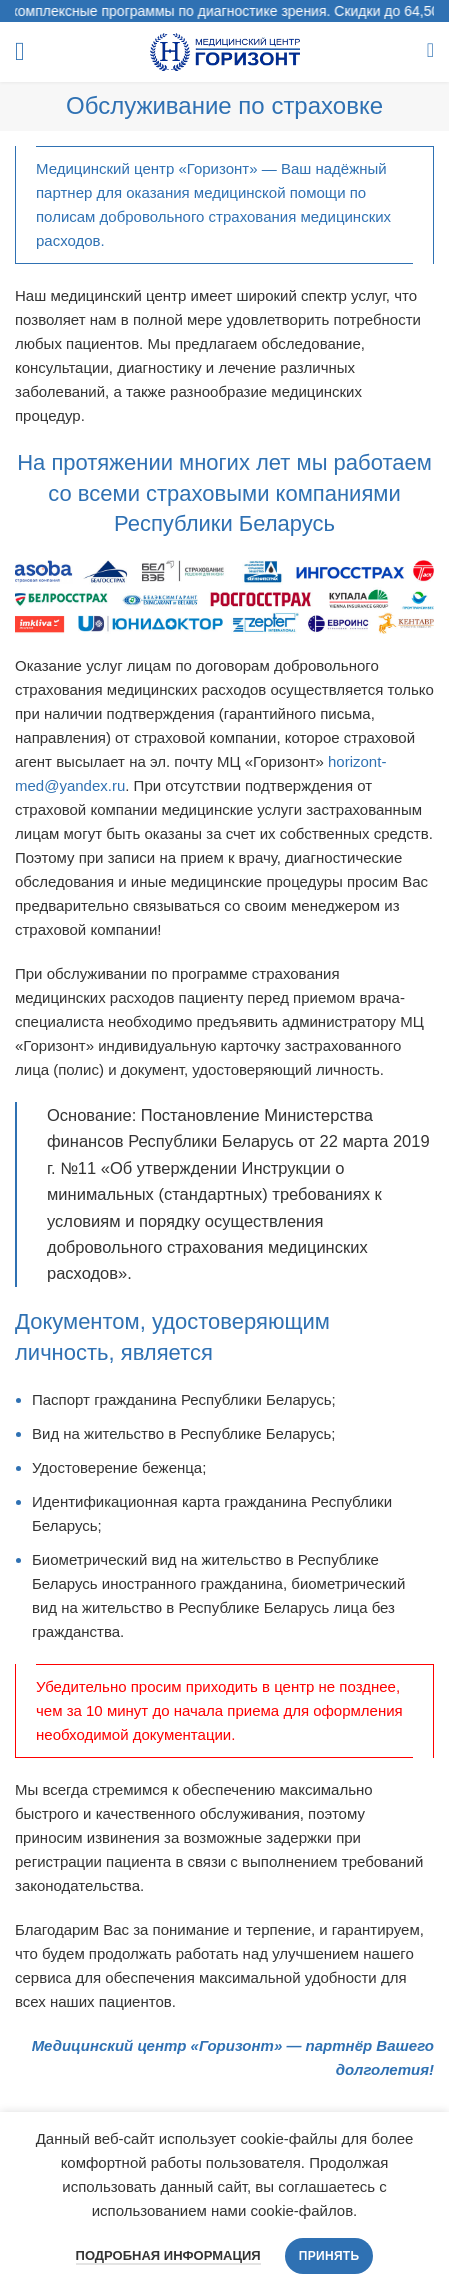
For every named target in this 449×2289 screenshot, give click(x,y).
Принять (329, 2256)
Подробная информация (168, 2255)
